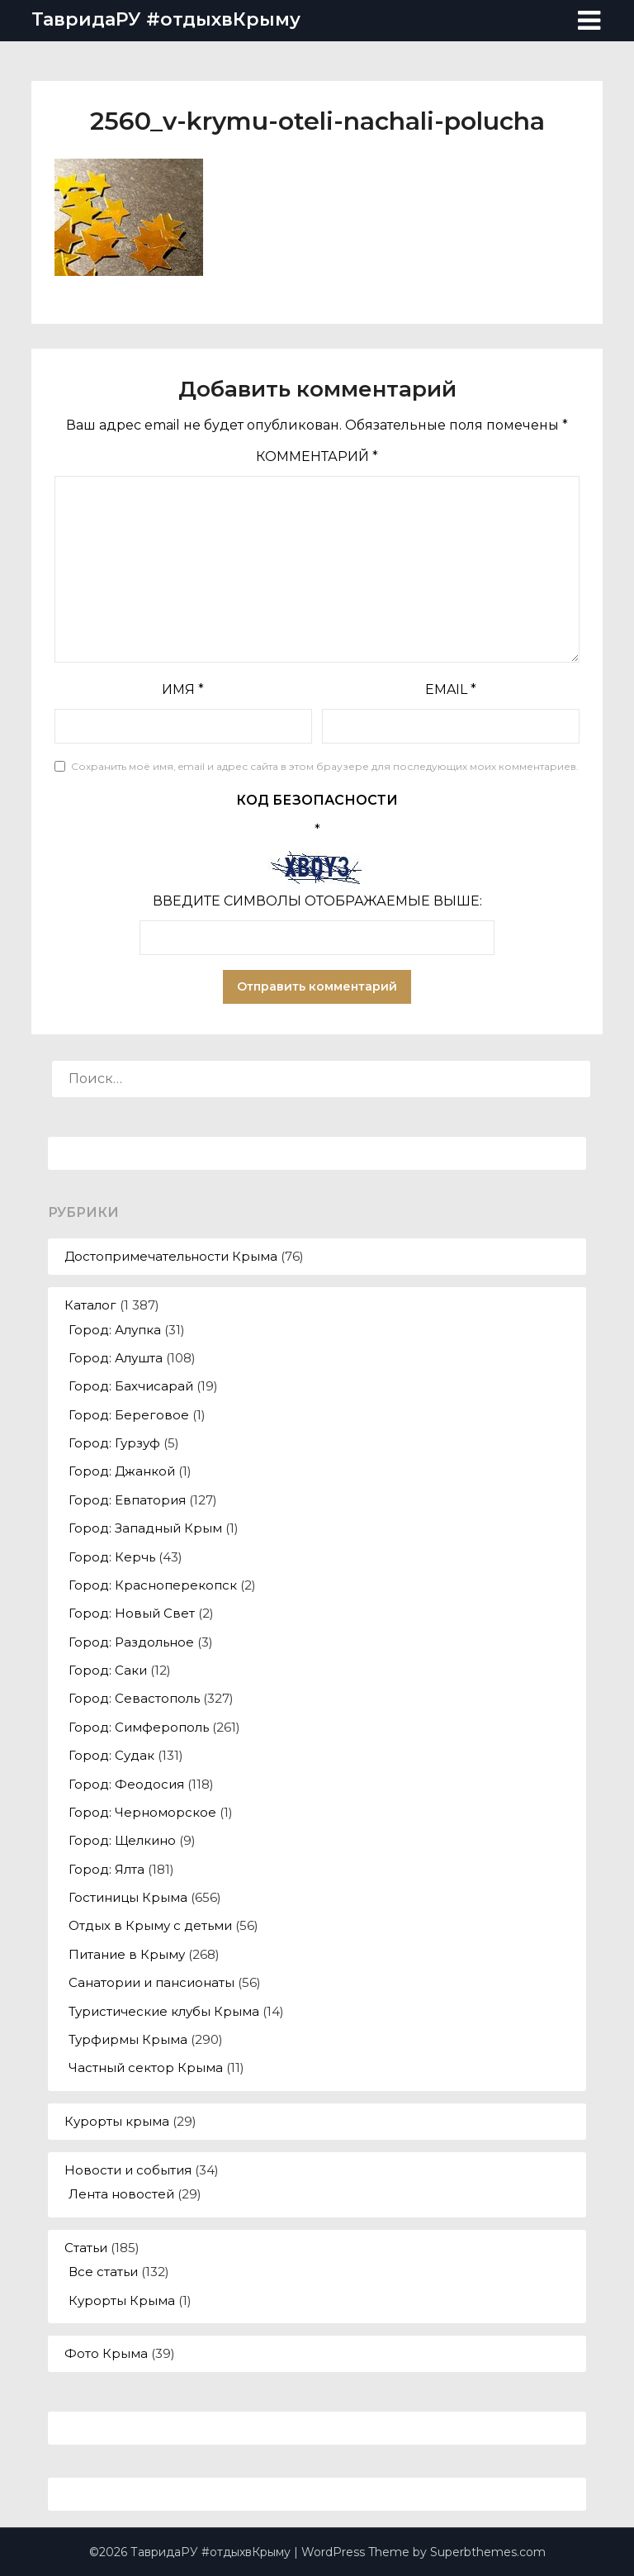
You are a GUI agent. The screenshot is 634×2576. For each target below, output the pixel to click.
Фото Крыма (106, 2353)
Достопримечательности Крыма (170, 1256)
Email (450, 689)
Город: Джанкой (122, 1471)
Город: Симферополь (139, 1727)
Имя (183, 689)
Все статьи (103, 2271)
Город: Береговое (129, 1415)
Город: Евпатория (127, 1500)
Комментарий (317, 456)
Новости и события (128, 2170)
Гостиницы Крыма (128, 1897)
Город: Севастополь (134, 1698)
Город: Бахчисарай (131, 1386)
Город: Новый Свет (132, 1613)
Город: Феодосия (126, 1784)
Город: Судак (111, 1755)
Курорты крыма (116, 2121)
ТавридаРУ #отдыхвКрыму (165, 19)
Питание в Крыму (127, 1954)
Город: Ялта (106, 1869)
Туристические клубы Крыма (164, 2011)
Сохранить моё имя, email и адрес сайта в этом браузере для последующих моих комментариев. (325, 766)
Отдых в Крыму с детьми (150, 1925)
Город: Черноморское (142, 1812)
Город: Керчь (112, 1557)
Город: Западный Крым (145, 1528)
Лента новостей (121, 2194)
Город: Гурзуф (114, 1443)
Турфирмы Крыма (128, 2039)
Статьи (85, 2247)
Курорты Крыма (122, 2300)
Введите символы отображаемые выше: (317, 901)
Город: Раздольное (131, 1642)
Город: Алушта (116, 1358)
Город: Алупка (115, 1330)
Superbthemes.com (488, 2552)
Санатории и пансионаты (151, 1982)
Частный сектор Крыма (146, 2067)
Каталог (90, 1305)
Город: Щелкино (122, 1840)
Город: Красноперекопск (153, 1585)
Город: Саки (108, 1670)
